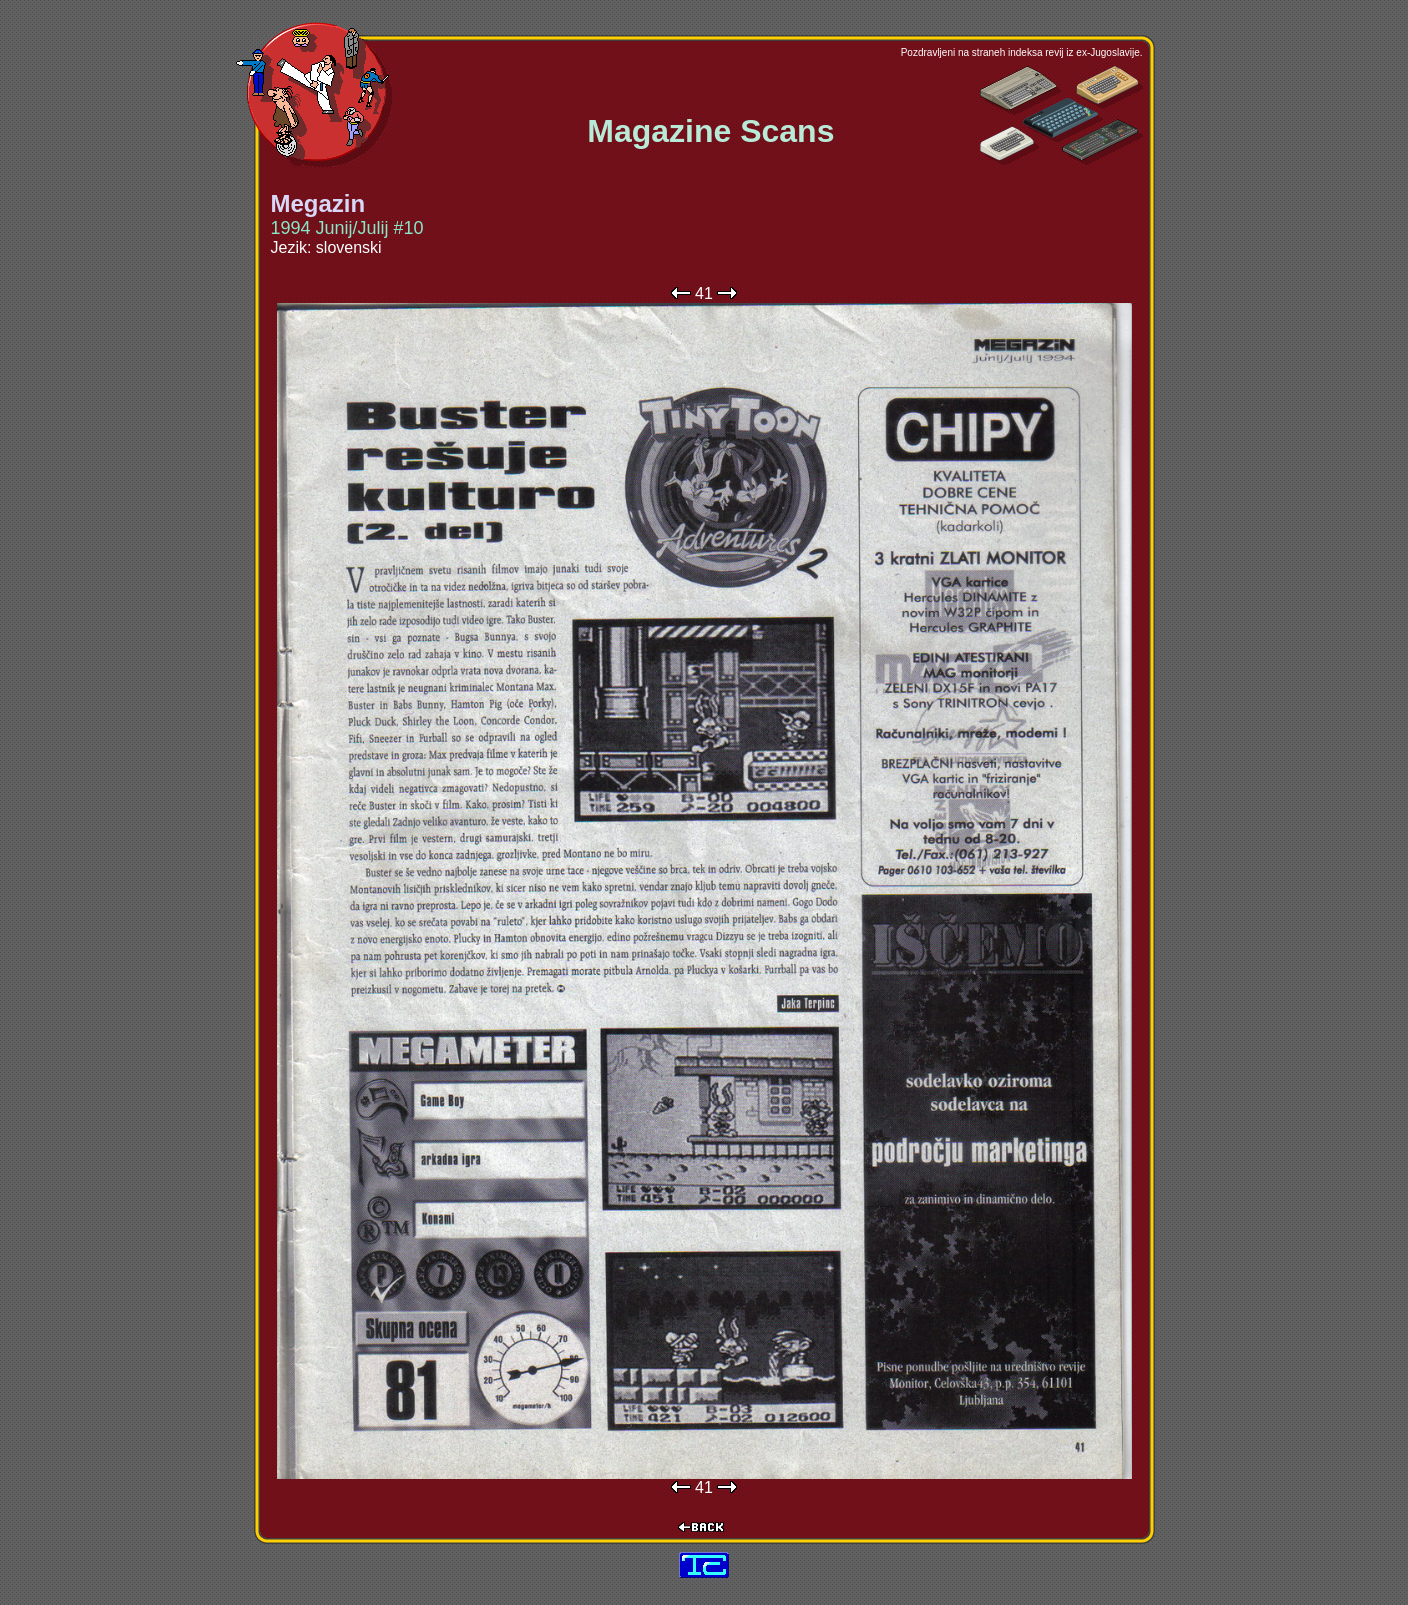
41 (704, 293)
